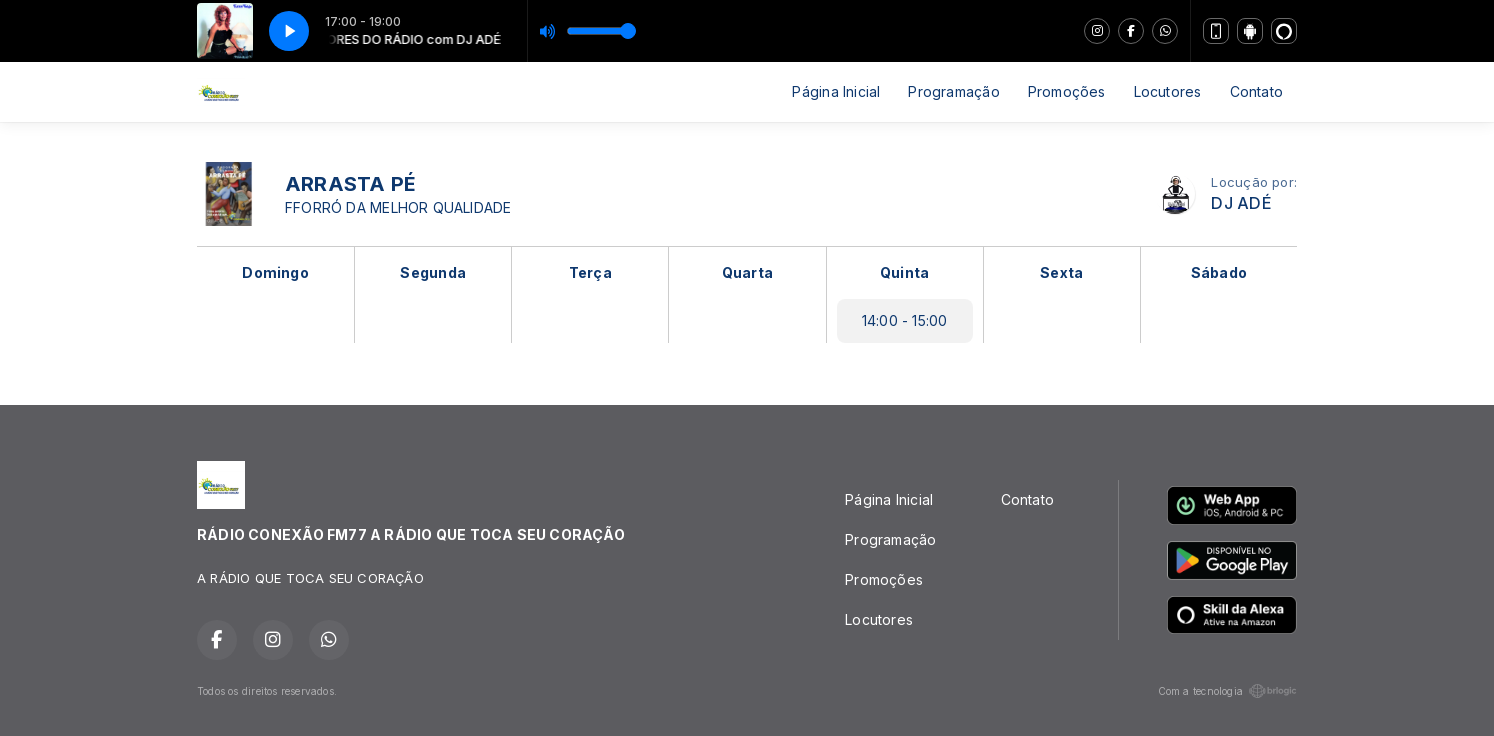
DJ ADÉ (1241, 203)
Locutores (1168, 91)
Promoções (1067, 91)
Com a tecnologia (1227, 691)
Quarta (747, 272)
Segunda (432, 272)
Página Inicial (836, 91)
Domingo (275, 272)
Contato (1256, 91)
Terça (590, 272)
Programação (953, 91)
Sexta (1061, 272)
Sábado (1219, 272)
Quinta (904, 272)
